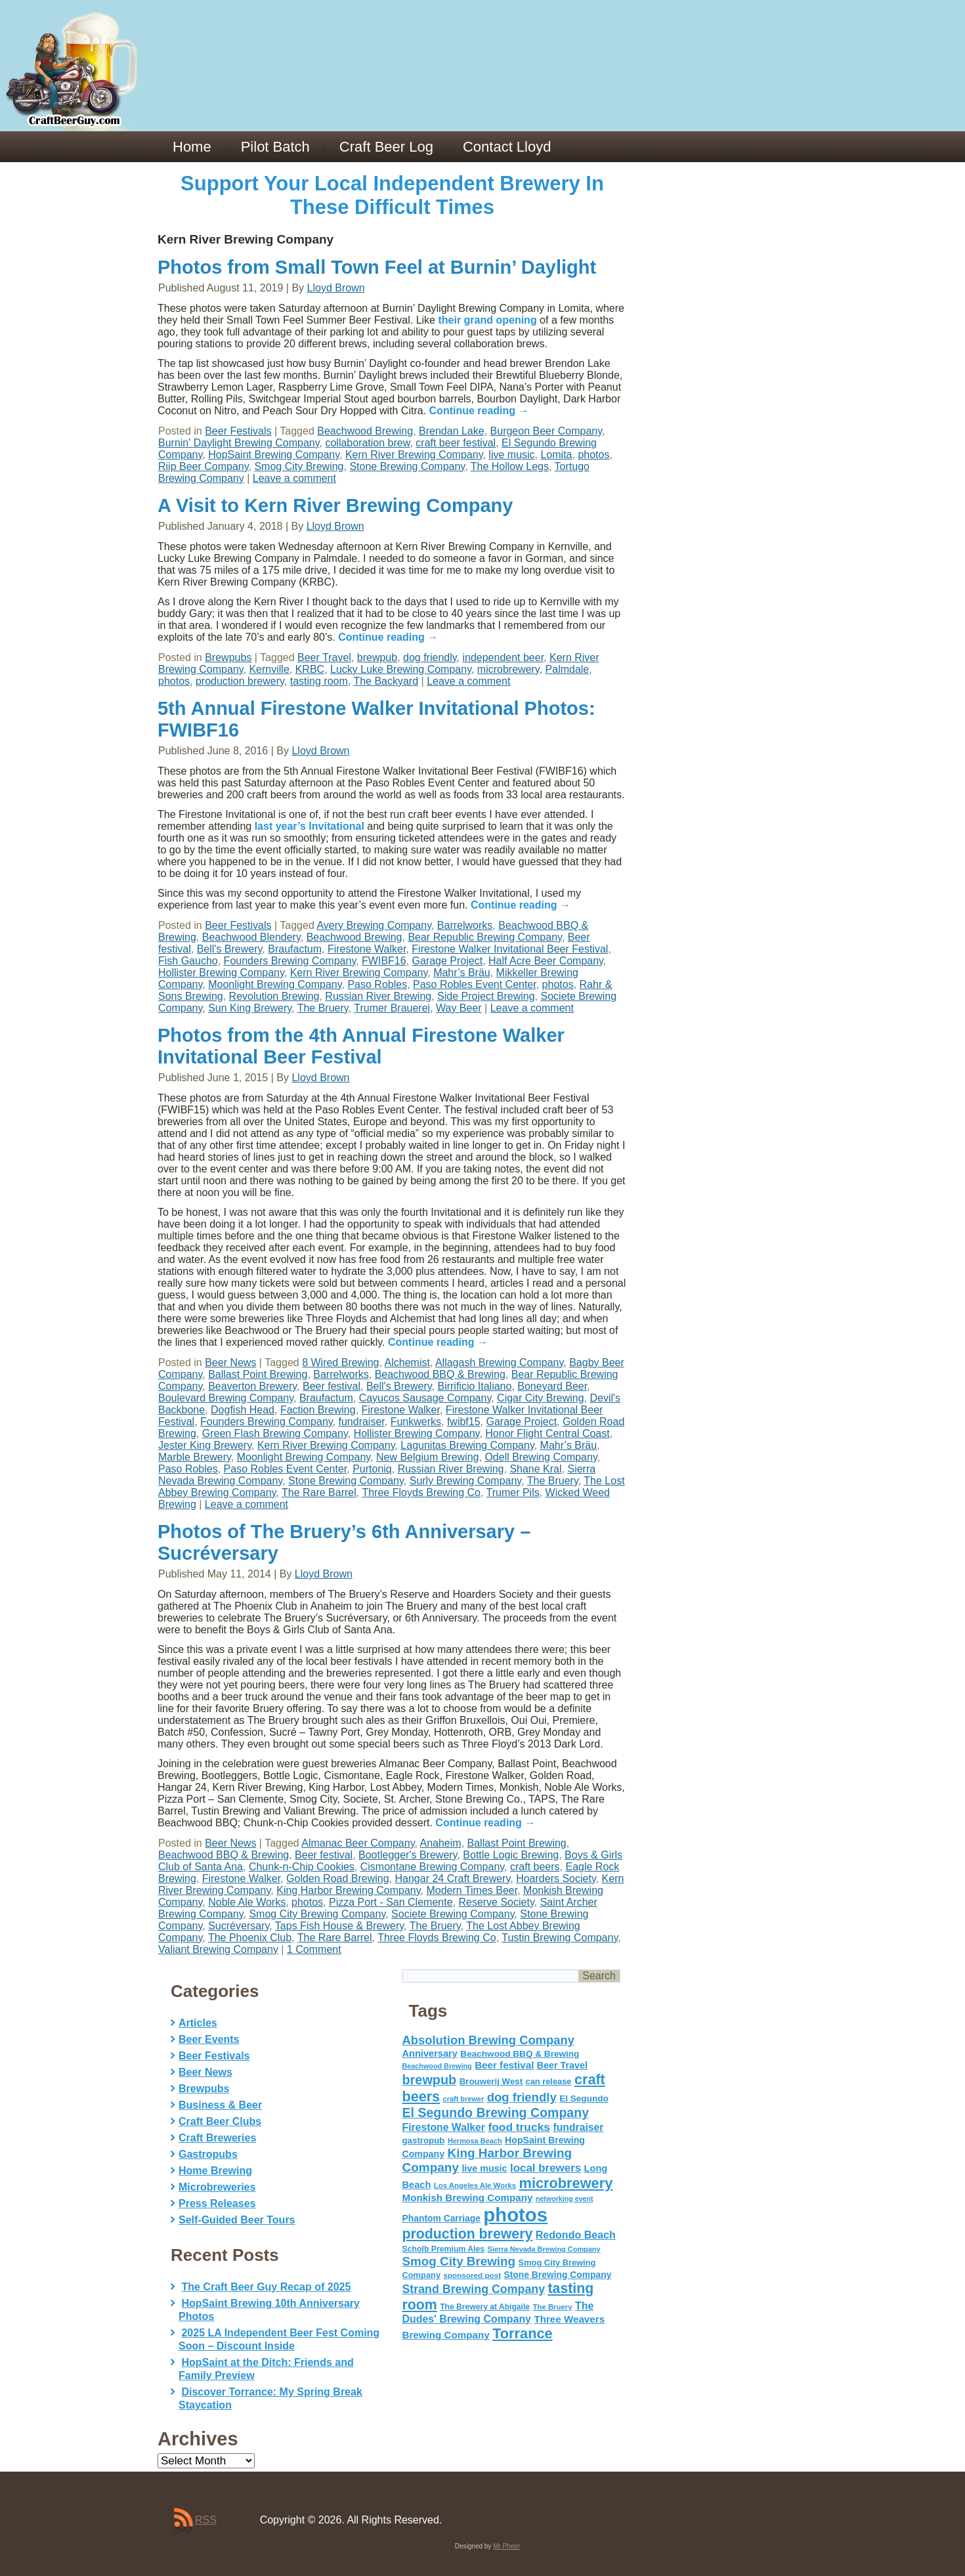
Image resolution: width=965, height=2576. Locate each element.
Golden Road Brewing (337, 1878)
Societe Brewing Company (452, 1914)
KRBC (309, 669)
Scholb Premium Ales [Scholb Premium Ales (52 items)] (443, 2249)
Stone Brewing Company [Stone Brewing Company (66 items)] (557, 2274)
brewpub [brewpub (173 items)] (429, 2079)
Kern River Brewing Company (414, 454)
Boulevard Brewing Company (225, 1398)
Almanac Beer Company (357, 1843)
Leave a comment (294, 478)
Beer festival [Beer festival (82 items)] (504, 2065)
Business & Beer (220, 2105)
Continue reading (479, 410)
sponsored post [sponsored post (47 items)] (472, 2275)
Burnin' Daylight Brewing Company (239, 442)
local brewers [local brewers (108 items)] (545, 2168)
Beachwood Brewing (365, 431)
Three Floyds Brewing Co (421, 1492)
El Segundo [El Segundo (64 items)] (584, 2098)
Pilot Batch (275, 147)
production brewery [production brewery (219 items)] (467, 2234)
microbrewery (508, 669)
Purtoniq (372, 1468)
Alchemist (407, 1362)
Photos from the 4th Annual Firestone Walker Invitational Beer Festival (361, 1046)
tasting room (319, 681)
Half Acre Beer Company (545, 960)
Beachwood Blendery (251, 937)
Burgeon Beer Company (546, 431)
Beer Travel (324, 657)
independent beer (503, 657)
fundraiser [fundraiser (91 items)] (578, 2127)
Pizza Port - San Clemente (391, 1902)
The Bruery (323, 1008)
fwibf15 (464, 1421)
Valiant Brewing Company (218, 1949)
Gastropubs (208, 2154)
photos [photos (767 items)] (515, 2214)
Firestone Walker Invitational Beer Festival (510, 949)
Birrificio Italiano (474, 1386)
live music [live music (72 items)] (484, 2168)
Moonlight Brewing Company (274, 984)
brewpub (377, 657)
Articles (198, 2023)
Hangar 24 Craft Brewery (452, 1878)
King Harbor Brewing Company (348, 1890)
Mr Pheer (506, 2546)
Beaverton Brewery (252, 1386)
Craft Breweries (217, 2137)
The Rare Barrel (319, 1492)
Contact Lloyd (507, 147)
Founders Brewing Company (290, 960)
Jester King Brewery (204, 1445)
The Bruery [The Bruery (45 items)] (552, 2307)
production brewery (240, 681)
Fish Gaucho (188, 960)
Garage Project (447, 960)
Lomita (556, 454)
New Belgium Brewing (427, 1457)
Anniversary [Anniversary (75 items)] (430, 2053)
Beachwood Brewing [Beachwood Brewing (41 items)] (437, 2066)
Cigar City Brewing (540, 1398)
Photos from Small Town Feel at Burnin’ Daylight (377, 267)
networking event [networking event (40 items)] (564, 2198)
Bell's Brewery (230, 949)
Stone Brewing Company (407, 466)
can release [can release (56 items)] (549, 2081)
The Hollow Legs (510, 466)
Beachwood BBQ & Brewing (440, 1374)
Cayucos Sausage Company (425, 1398)
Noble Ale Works (247, 1902)
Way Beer (459, 1008)
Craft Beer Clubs (220, 2121)
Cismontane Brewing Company (432, 1866)
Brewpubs (228, 657)
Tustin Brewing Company (560, 1937)
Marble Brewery (194, 1457)
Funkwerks (416, 1421)
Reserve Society (496, 1902)
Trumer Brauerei (392, 1008)
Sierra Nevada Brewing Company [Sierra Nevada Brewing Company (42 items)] (544, 2249)
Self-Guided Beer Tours (237, 2219)
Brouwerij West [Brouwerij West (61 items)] (491, 2081)
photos (593, 454)
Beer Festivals (238, 431)
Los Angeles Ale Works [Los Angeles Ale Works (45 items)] (475, 2185)
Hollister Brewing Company (221, 972)
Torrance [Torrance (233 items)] (522, 2333)
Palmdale (568, 669)
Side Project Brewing (486, 996)
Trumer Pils (513, 1492)
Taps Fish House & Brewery (339, 1925)
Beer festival (331, 1386)
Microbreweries (217, 2187)
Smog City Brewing (298, 466)
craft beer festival (456, 442)
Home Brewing (215, 2170)
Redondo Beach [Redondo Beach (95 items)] (576, 2235)
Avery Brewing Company (373, 925)
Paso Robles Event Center (474, 984)
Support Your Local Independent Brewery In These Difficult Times (392, 195)
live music (511, 454)
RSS (206, 2519)
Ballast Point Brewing (257, 1374)
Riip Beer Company (203, 466)
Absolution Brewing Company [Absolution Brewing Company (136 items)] (488, 2040)
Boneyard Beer (552, 1386)
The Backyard (385, 681)
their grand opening (487, 320)
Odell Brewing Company (540, 1457)
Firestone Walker (367, 949)
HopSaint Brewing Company (273, 454)
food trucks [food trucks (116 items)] (519, 2127)
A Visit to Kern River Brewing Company (335, 505)
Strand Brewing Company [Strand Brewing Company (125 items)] (474, 2289)
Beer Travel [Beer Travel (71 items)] (562, 2065)
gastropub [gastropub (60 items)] (423, 2140)
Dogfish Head (242, 1409)
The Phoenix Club (249, 1937)
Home (192, 147)
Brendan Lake (451, 431)
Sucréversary (238, 1925)
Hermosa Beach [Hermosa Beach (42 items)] (475, 2141)
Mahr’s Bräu (461, 972)
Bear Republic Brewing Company (484, 937)
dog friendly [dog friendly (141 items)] (522, 2097)
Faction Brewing (318, 1409)
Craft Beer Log (386, 147)
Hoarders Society (556, 1878)
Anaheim (440, 1843)
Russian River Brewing (378, 996)
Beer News (230, 1362)
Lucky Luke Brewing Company (400, 669)
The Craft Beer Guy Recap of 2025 (266, 2286)
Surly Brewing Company (465, 1480)
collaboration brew (367, 442)
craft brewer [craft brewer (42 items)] (463, 2099)
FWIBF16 (384, 960)
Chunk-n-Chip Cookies (301, 1866)
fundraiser (361, 1421)
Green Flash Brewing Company (275, 1433)
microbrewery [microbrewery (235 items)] (566, 2183)
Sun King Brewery (249, 1008)
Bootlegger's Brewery (407, 1854)
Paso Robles (377, 984)
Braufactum (295, 949)
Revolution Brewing (274, 996)
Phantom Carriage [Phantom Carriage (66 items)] (441, 2218)
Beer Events (209, 2039)
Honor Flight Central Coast (547, 1433)
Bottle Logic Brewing (511, 1854)
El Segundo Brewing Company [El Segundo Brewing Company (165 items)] (496, 2112)
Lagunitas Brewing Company (467, 1445)
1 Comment (314, 1949)
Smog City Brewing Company (317, 1914)
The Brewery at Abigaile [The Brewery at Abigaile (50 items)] (485, 2306)
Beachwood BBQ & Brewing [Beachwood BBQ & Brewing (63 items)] (519, 2054)
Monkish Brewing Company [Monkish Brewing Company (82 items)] (467, 2197)
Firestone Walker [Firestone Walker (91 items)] (443, 2127)
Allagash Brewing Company (499, 1362)
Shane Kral (535, 1468)
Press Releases (217, 2203)
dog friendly (430, 657)
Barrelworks (464, 925)
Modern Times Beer (471, 1890)
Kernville (269, 669)
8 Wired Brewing (340, 1362)
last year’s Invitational (309, 826)
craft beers (535, 1866)
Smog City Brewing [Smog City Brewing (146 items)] (459, 2261)
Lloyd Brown (336, 287)
